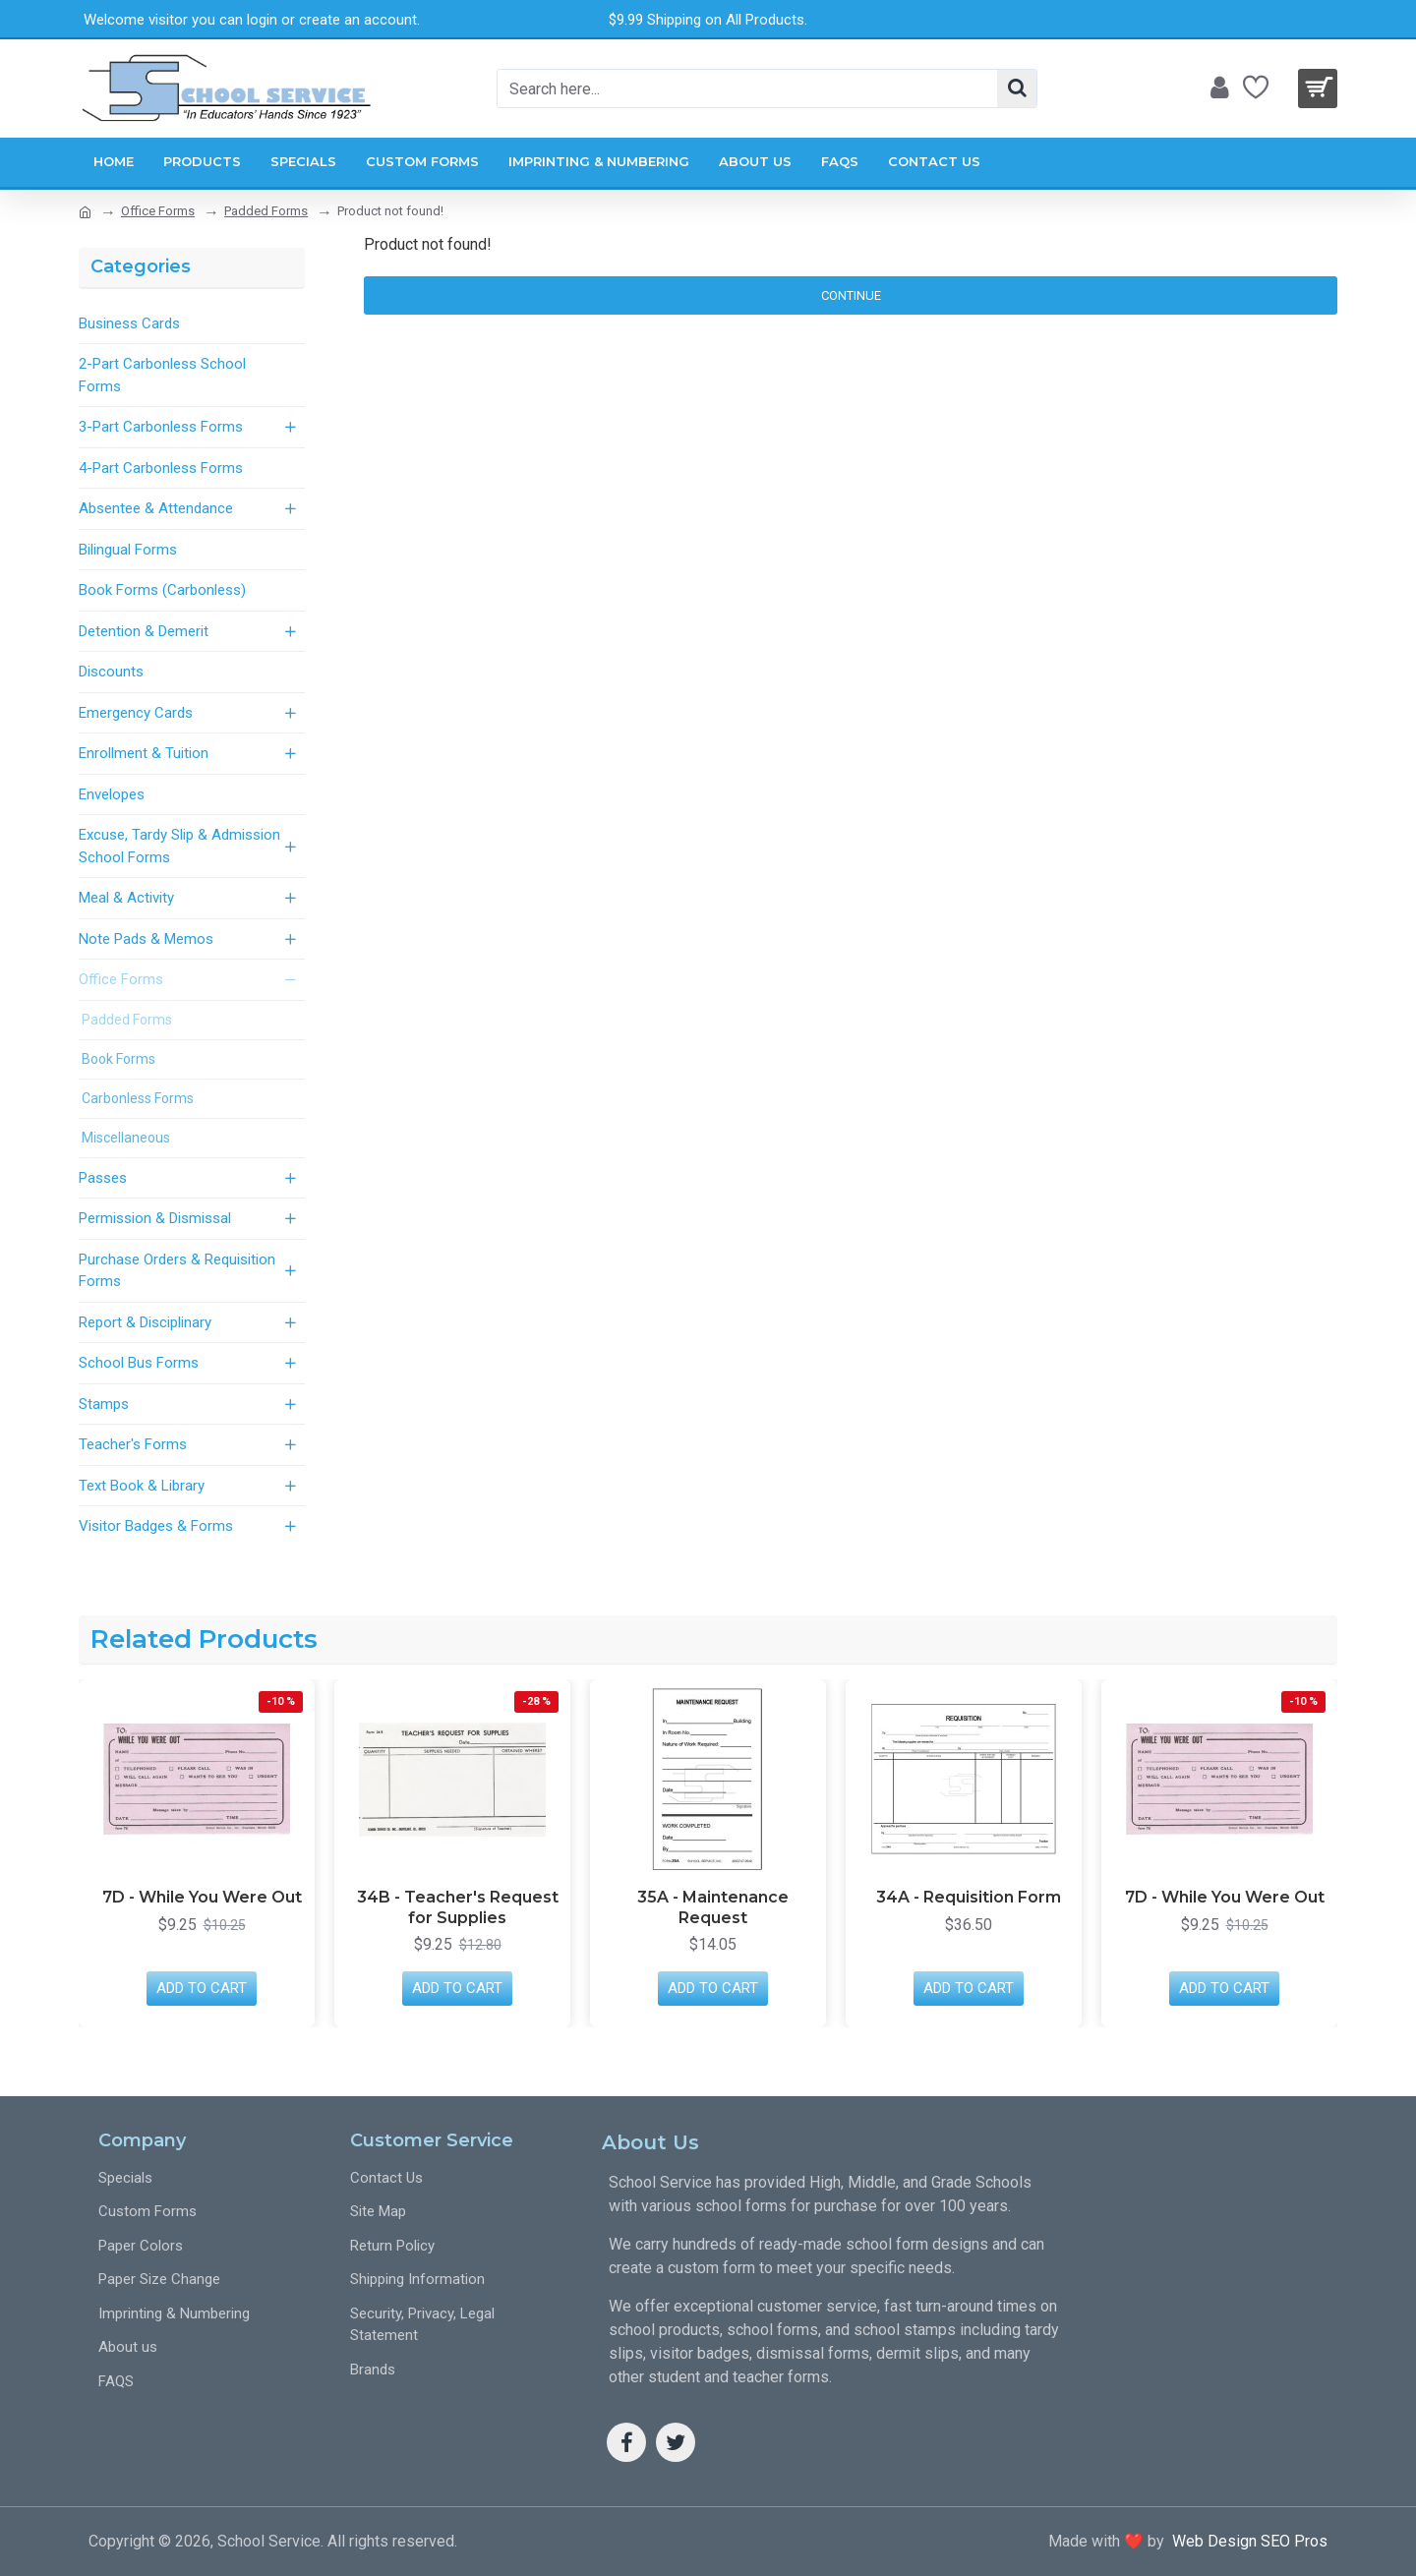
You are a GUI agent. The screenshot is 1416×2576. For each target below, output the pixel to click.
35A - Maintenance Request (713, 1907)
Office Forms (158, 211)
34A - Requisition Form (968, 1897)
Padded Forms (266, 211)
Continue (851, 295)
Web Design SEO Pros (1246, 2541)
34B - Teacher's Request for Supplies (458, 1907)
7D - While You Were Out (202, 1897)
